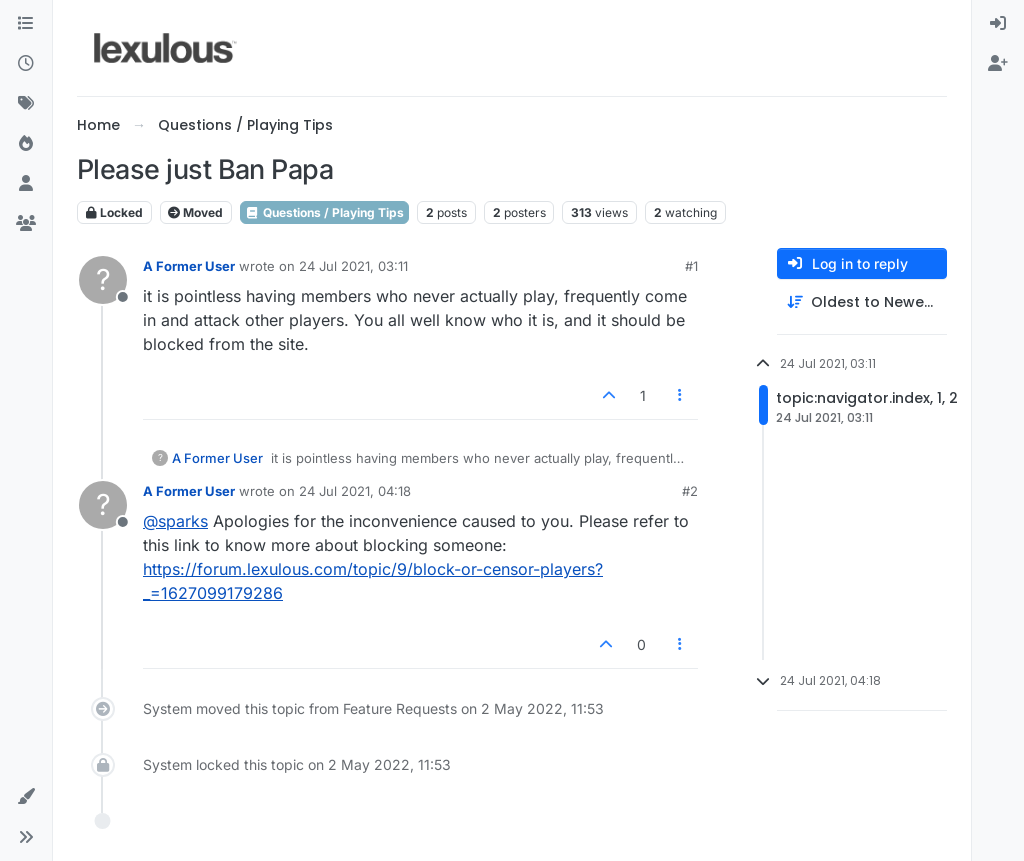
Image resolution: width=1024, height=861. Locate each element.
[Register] (998, 64)
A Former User (189, 266)
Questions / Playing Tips (324, 212)
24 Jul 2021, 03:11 (353, 266)
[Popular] (26, 144)
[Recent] (26, 64)
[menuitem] (998, 24)
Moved (195, 212)
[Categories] (26, 24)
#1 (691, 266)
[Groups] (26, 224)
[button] (26, 797)
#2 (690, 491)
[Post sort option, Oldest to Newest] (862, 302)
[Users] (26, 184)
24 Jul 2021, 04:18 (355, 491)
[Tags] (26, 104)
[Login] (998, 24)
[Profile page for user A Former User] (103, 280)
